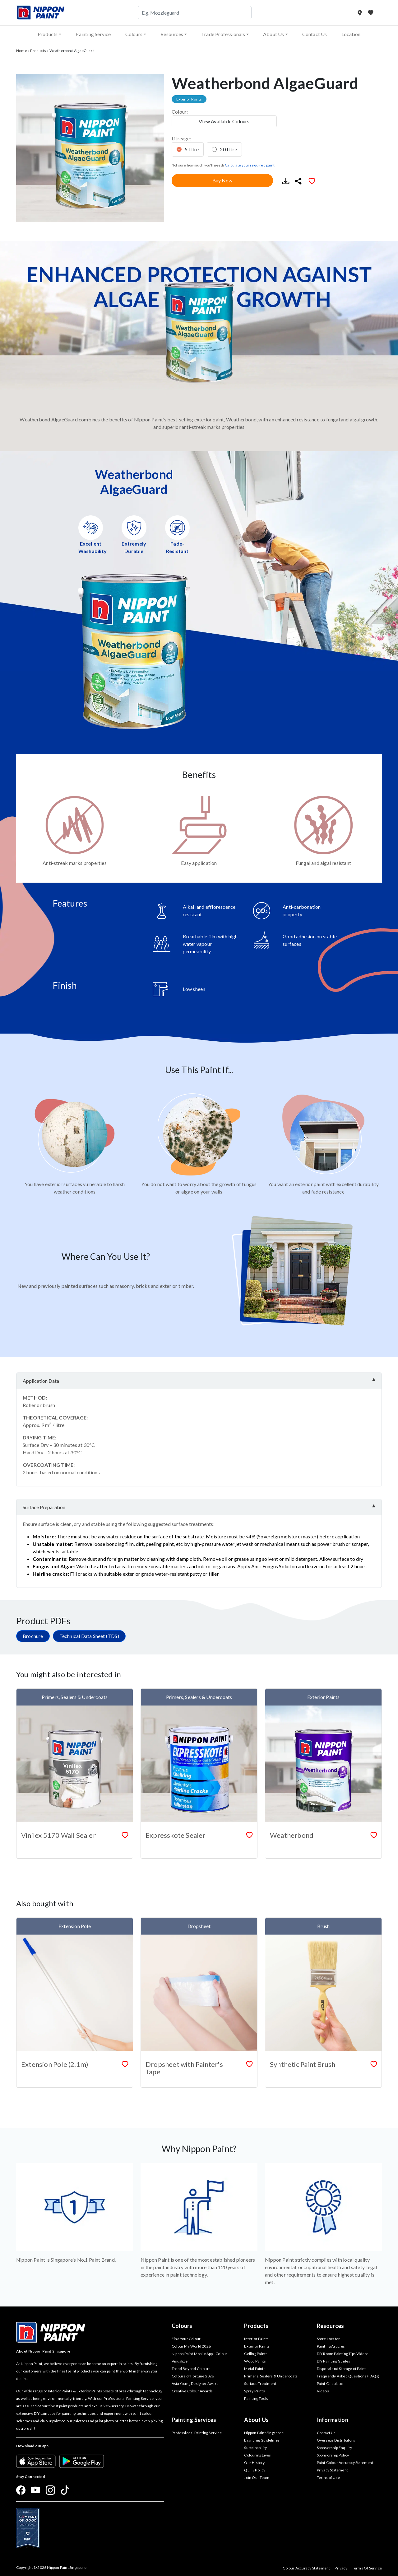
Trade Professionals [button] (223, 34)
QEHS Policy (254, 2470)
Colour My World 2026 (191, 2346)
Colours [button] (133, 34)
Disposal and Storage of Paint (341, 2368)
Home (21, 50)
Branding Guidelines (262, 2440)
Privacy (341, 2568)
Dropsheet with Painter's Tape (184, 2068)
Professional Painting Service (197, 2432)
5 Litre (192, 149)
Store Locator (328, 2338)
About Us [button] (273, 34)
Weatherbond (291, 1835)
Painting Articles (331, 2346)
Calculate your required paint (250, 165)
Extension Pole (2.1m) (54, 2064)
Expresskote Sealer (176, 1835)
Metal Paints (254, 2368)
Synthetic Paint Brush (302, 2064)
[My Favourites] (370, 13)
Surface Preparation (44, 1507)
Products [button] (48, 34)
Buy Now (222, 180)
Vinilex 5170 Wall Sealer (58, 1835)
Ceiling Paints (255, 2353)
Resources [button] (171, 34)
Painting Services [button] (194, 2419)
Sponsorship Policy (333, 2455)
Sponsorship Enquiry (334, 2447)
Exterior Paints (257, 2346)
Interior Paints (256, 2338)
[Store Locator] (360, 13)
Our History (254, 2462)
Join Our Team (256, 2477)
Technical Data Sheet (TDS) (89, 1636)
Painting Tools (256, 2398)
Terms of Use (328, 2477)
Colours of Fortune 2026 (193, 2376)
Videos (323, 2391)
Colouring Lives (257, 2455)
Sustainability (255, 2447)
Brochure (33, 1636)
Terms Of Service (367, 2568)
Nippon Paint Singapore (263, 2432)
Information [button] (332, 2419)
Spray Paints (254, 2391)
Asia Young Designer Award (195, 2383)
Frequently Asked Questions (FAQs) (348, 2376)
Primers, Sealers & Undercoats (271, 2376)
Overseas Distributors (336, 2440)
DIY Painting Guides (333, 2361)
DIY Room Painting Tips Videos (343, 2353)
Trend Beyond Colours (191, 2368)
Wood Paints (255, 2361)
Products (38, 50)
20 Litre (228, 149)
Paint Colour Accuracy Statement (345, 2462)
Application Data (41, 1381)
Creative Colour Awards (192, 2391)
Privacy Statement (332, 2470)
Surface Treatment (260, 2383)
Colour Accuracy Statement (306, 2568)
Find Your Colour (186, 2338)
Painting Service (93, 34)
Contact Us (314, 34)
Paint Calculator (330, 2383)
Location (351, 34)
